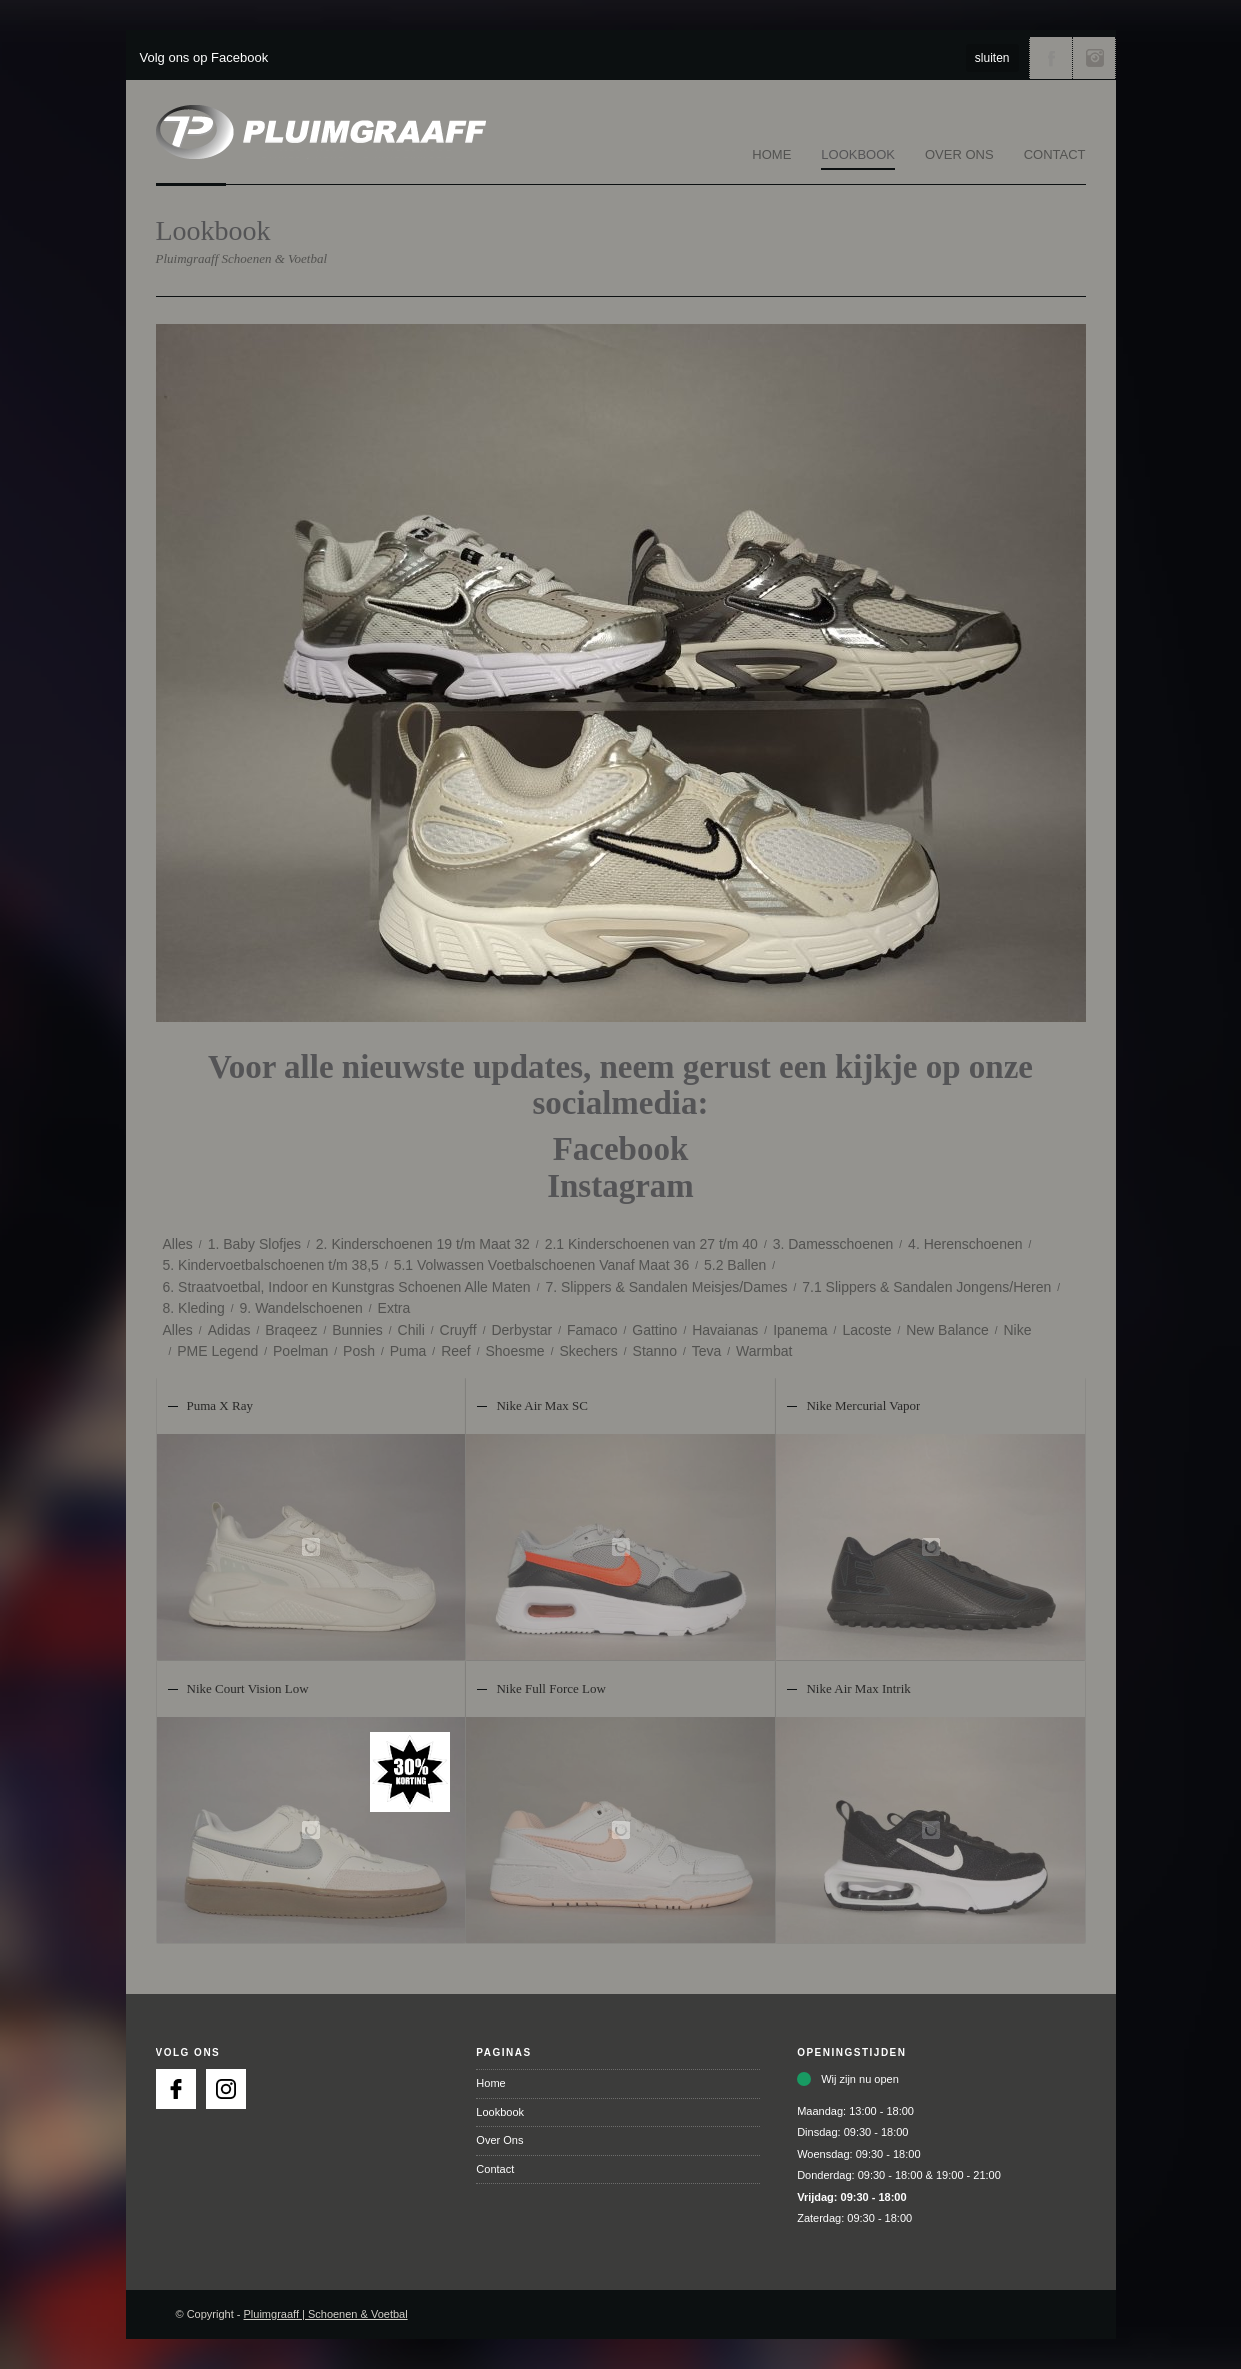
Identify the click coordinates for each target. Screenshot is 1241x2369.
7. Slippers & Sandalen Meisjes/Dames (666, 1287)
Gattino (654, 1330)
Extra (394, 1308)
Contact (1055, 154)
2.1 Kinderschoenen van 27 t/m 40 (651, 1244)
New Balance (947, 1330)
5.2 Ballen (735, 1265)
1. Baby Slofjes (254, 1244)
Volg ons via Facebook (1051, 58)
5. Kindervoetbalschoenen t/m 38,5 (271, 1265)
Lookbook (858, 154)
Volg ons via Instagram (1094, 58)
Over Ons (959, 154)
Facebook (621, 1149)
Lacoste (866, 1330)
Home (771, 154)
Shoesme (514, 1351)
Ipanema (800, 1330)
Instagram (620, 1186)
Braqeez (291, 1330)
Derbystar (521, 1330)
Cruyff (458, 1330)
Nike (1018, 1330)
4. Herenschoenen (965, 1244)
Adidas (229, 1330)
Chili (411, 1330)
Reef (456, 1351)
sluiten (992, 58)
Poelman (300, 1351)
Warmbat (764, 1351)
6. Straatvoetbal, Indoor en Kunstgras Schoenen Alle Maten (347, 1287)
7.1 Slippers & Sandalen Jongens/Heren (926, 1287)
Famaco (592, 1330)
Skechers (588, 1351)
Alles (178, 1244)
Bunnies (357, 1330)
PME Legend (217, 1351)
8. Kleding (194, 1308)
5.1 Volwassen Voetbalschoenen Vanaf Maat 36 (542, 1265)
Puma (408, 1351)
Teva (707, 1351)
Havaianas (725, 1330)
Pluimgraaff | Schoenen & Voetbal (326, 2314)
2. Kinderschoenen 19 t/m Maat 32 (423, 1244)
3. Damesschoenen (833, 1244)
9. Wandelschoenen (301, 1308)
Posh (359, 1351)
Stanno (655, 1351)
